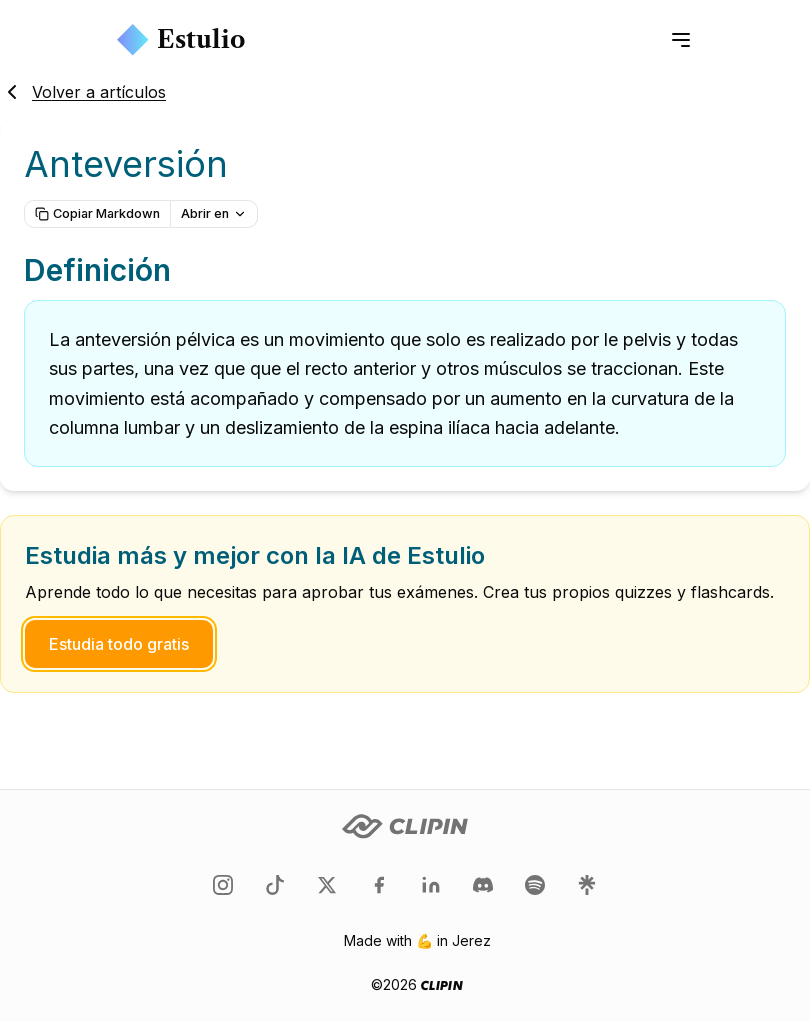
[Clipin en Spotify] (535, 885)
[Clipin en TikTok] (275, 885)
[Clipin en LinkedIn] (431, 885)
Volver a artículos (83, 92)
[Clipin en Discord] (483, 885)
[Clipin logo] (405, 826)
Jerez (471, 940)
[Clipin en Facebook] (379, 885)
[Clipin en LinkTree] (587, 885)
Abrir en (214, 213)
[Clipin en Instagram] (223, 885)
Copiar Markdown (97, 213)
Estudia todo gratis (119, 644)
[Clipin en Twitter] (327, 885)
